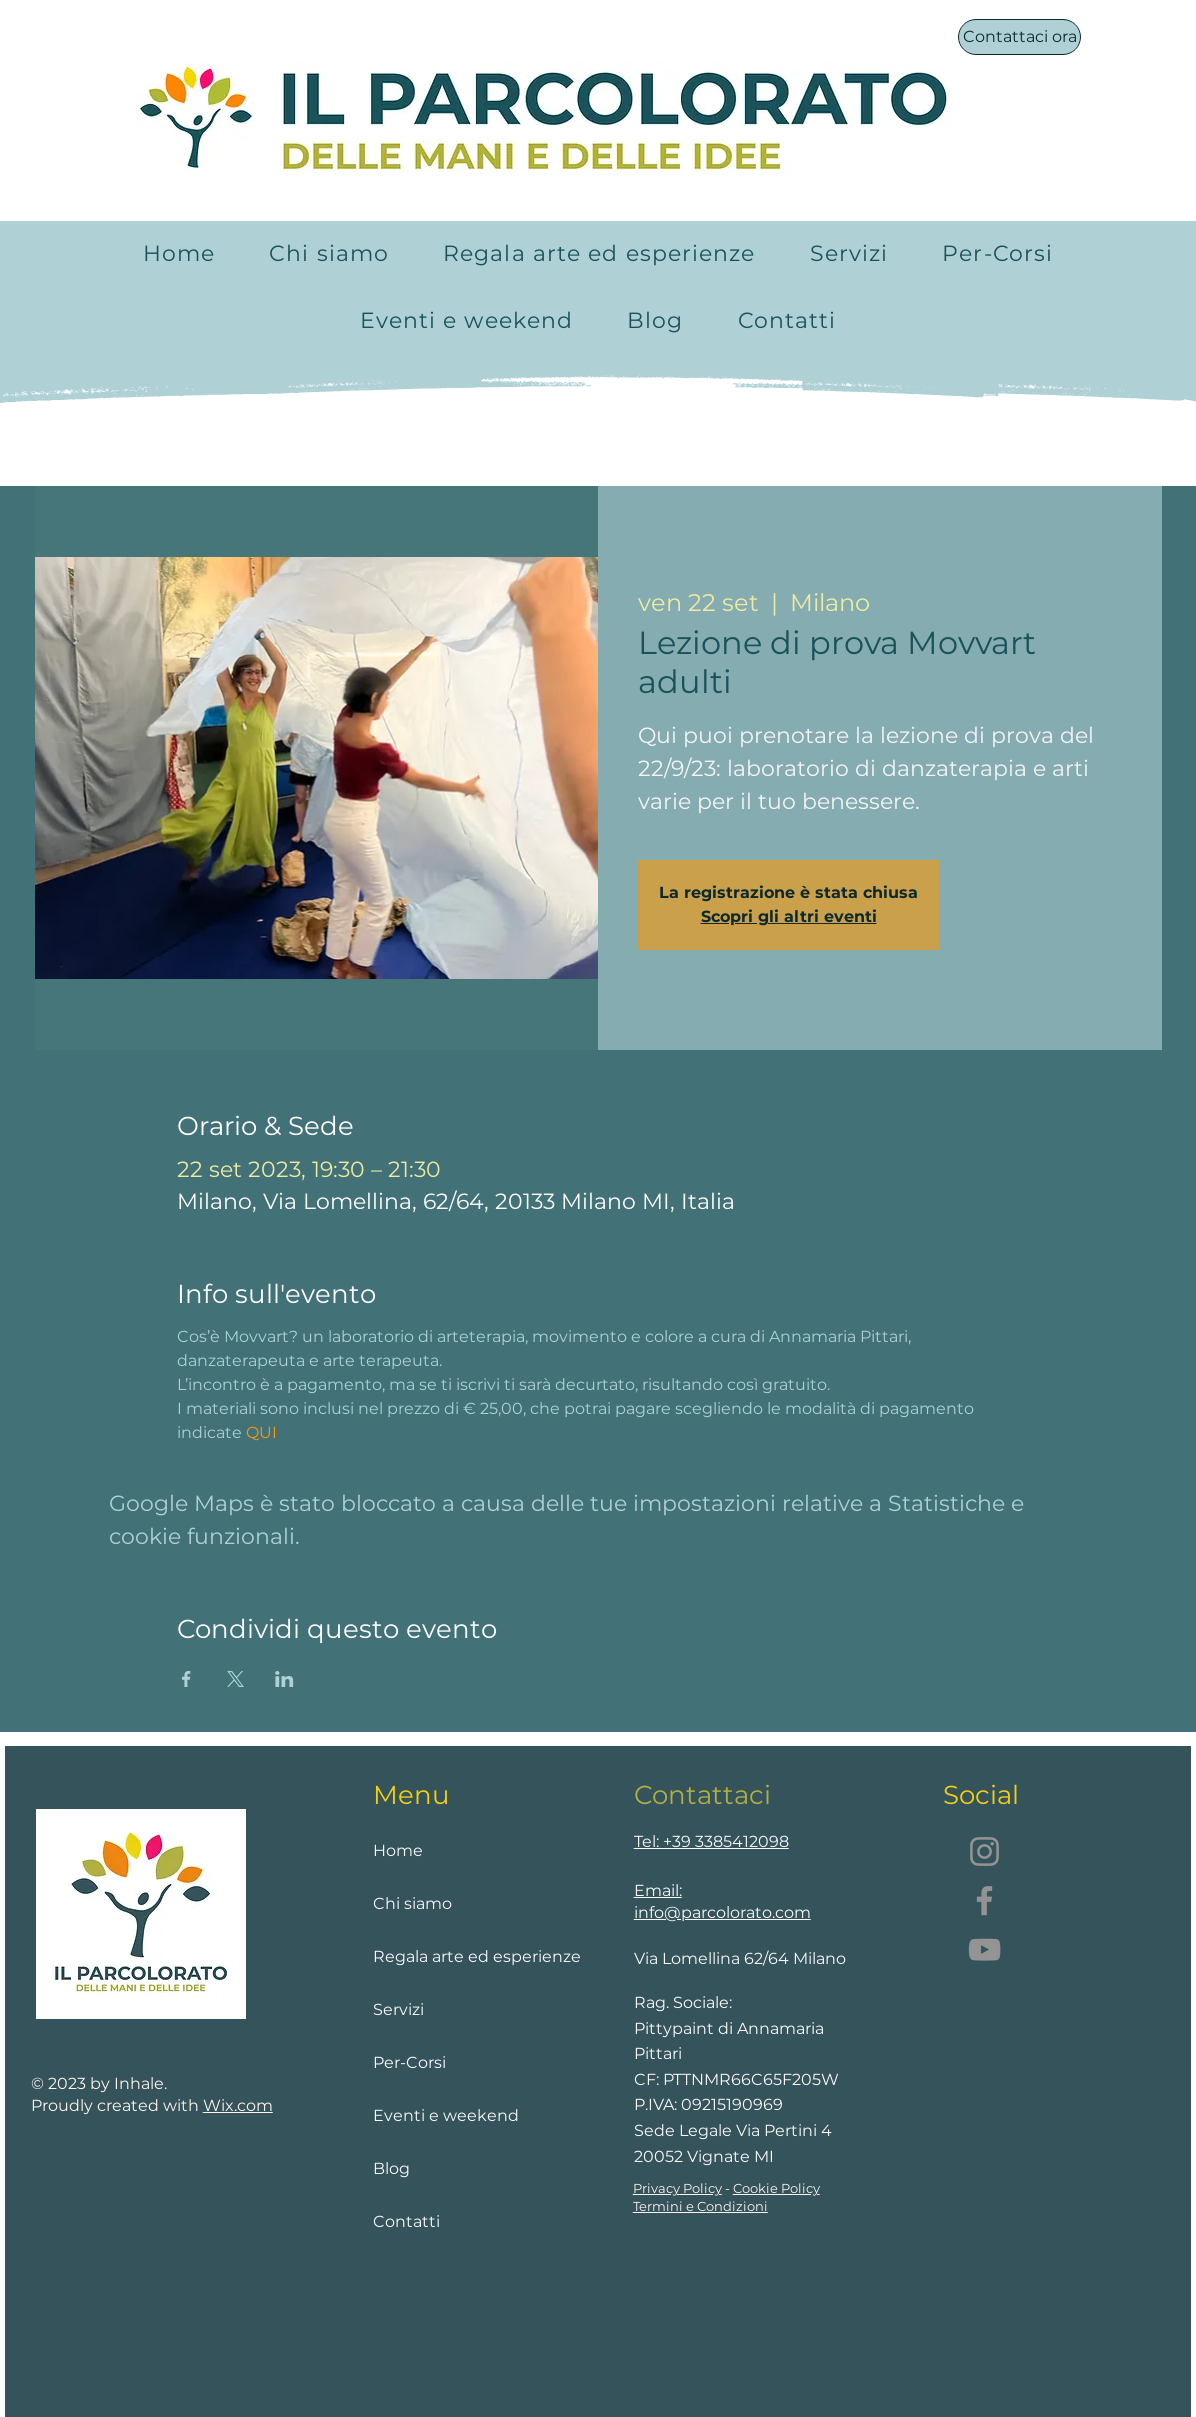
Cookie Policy (776, 2188)
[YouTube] (984, 1949)
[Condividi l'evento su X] (235, 1679)
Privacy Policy (677, 2188)
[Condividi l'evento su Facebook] (186, 1679)
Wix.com (238, 2105)
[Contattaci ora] (1019, 37)
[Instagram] (984, 1851)
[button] (849, 253)
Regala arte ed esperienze (455, 1956)
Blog (391, 2168)
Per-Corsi (409, 2062)
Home (398, 1850)
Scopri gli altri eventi (789, 916)
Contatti (406, 2221)
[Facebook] (984, 1900)
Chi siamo (412, 1903)
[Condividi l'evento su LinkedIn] (284, 1679)
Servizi (398, 2009)
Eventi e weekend (446, 2115)
